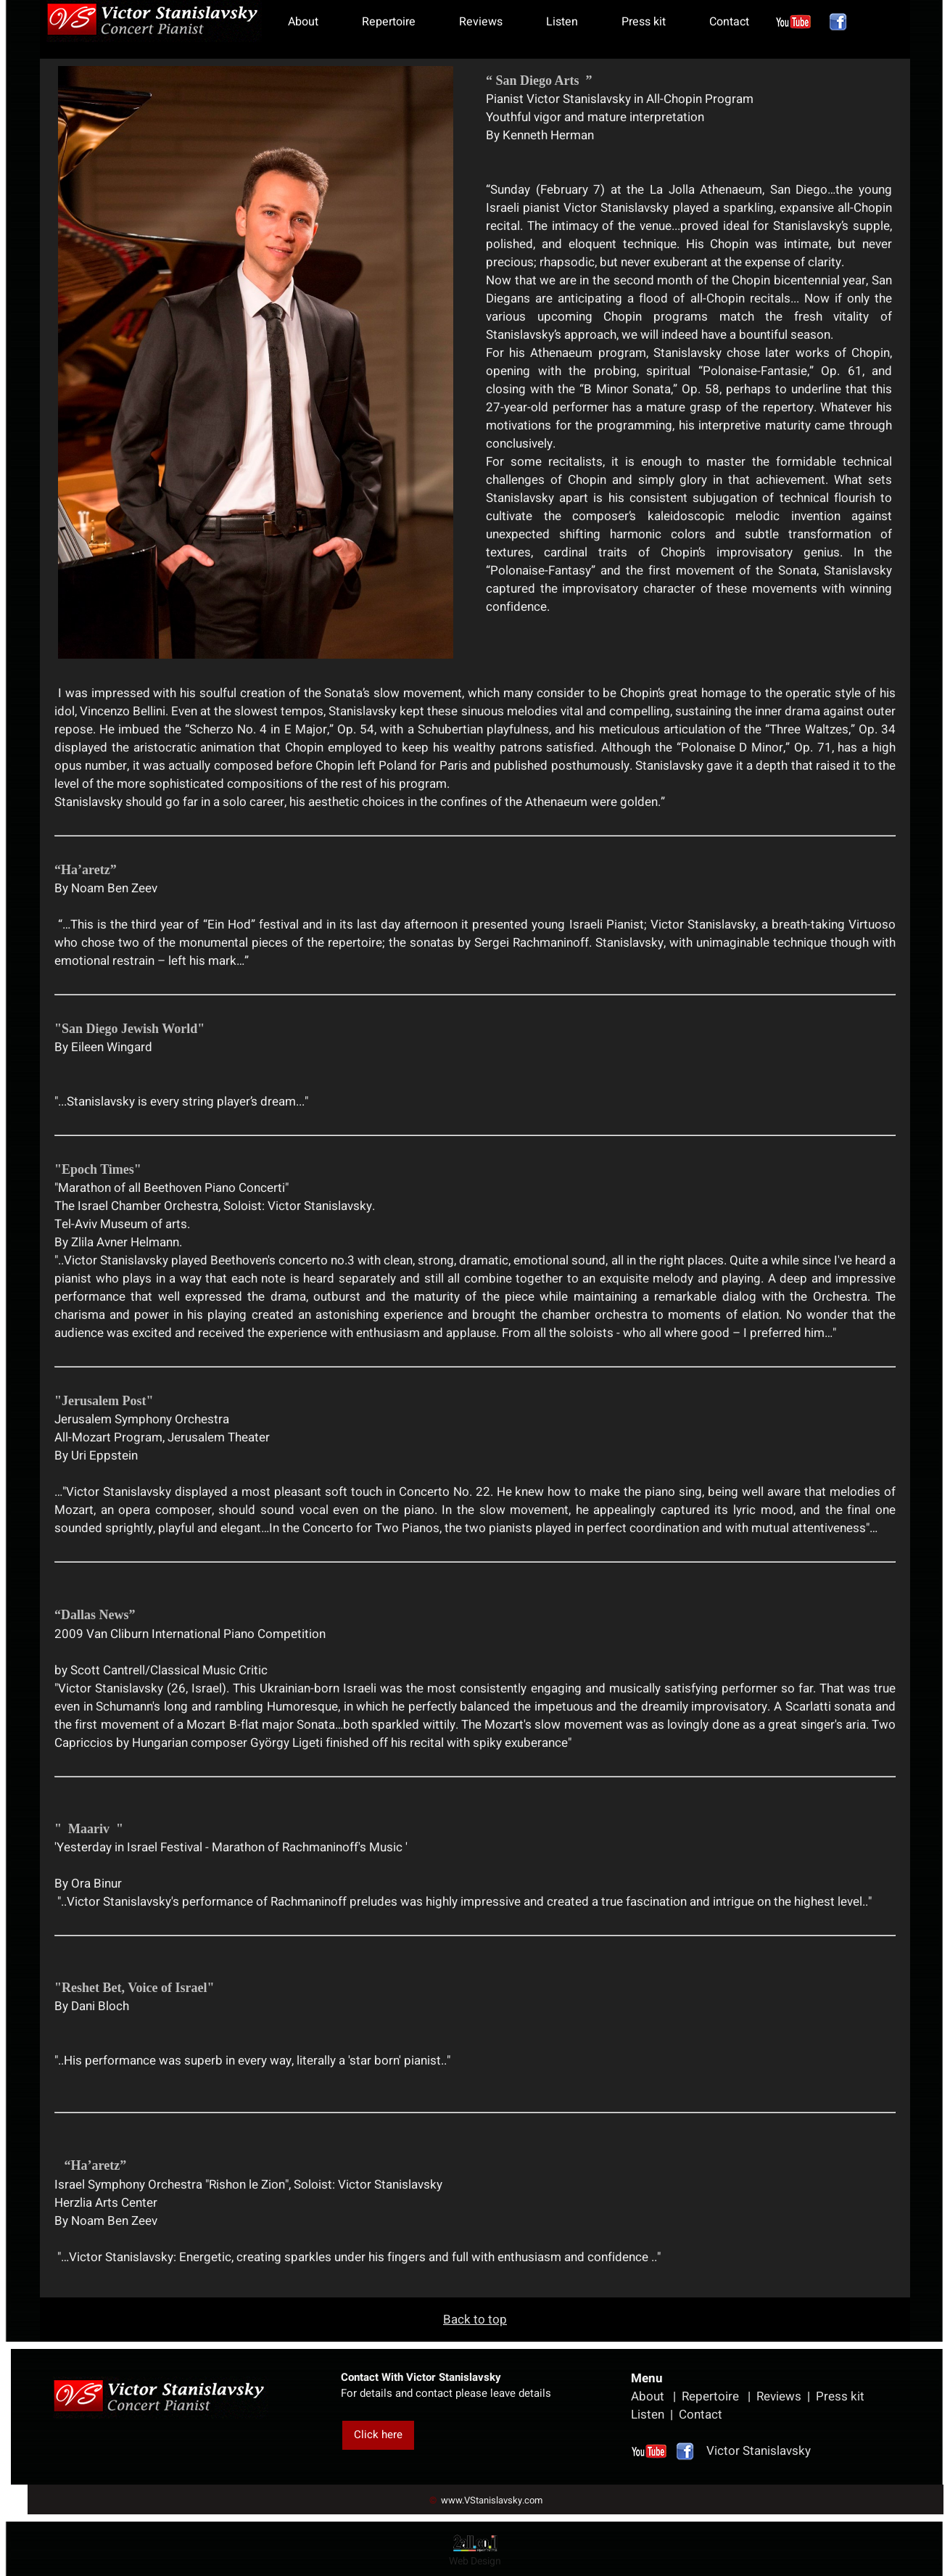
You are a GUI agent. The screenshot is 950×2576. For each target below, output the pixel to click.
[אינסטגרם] (793, 22)
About (303, 21)
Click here (378, 2435)
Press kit (643, 21)
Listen (562, 21)
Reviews (481, 21)
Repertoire (389, 21)
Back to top (475, 2319)
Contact (729, 21)
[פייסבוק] (838, 22)
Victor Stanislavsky (739, 2451)
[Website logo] (153, 21)
